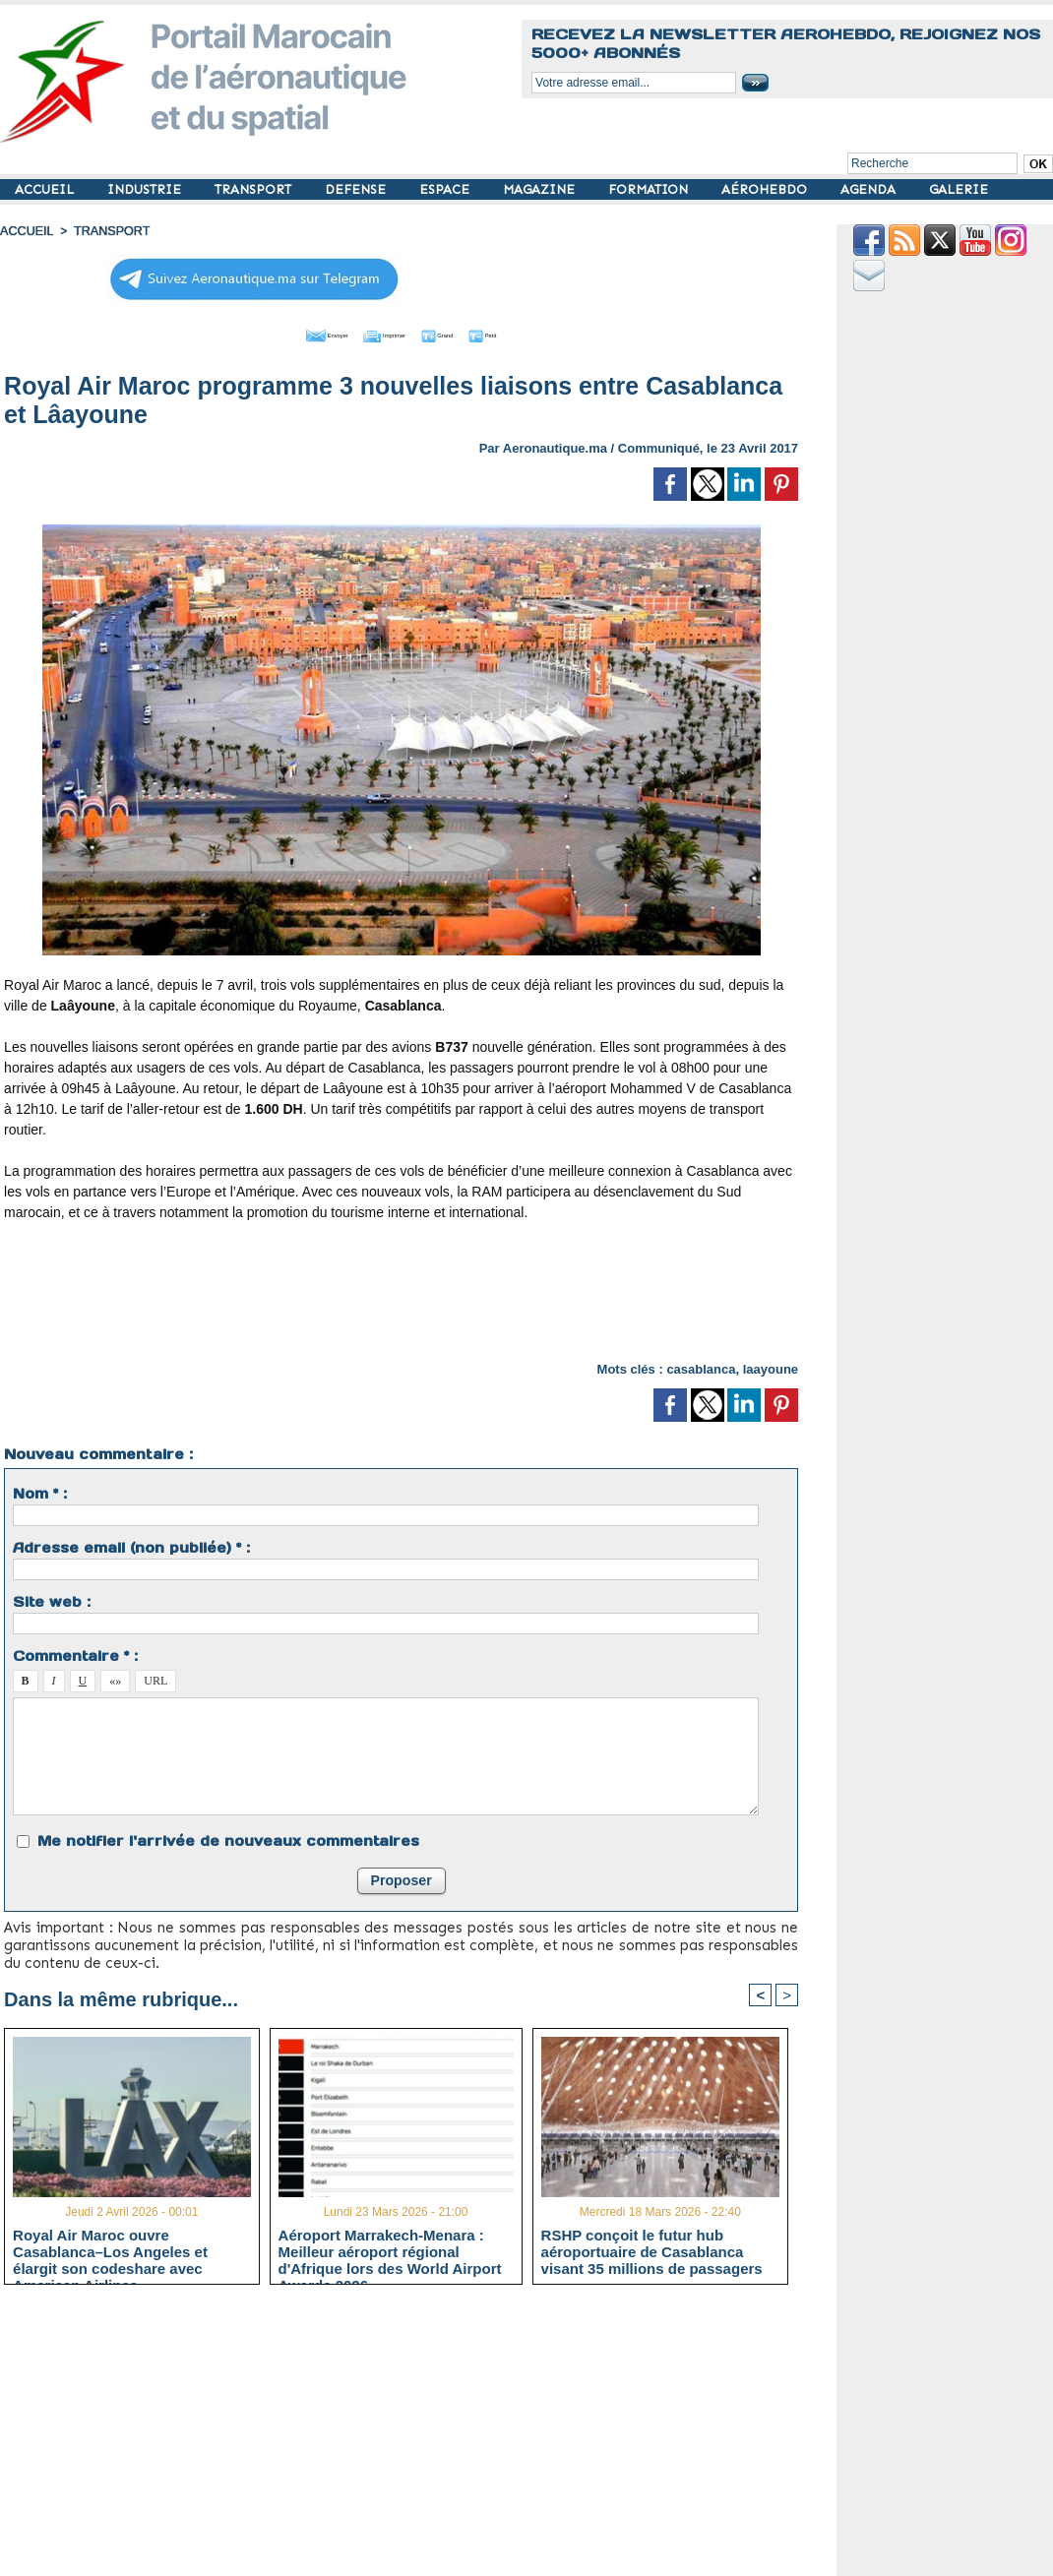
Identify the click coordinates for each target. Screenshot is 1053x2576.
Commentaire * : (75, 1653)
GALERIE (958, 189)
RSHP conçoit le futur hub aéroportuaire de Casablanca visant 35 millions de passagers (652, 2249)
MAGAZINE (541, 189)
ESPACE (446, 189)
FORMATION (650, 189)
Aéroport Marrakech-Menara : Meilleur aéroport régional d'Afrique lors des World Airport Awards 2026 (390, 2249)
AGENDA (869, 189)
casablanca (700, 1366)
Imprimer (379, 332)
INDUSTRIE (146, 189)
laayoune (770, 1366)
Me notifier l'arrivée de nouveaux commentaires (228, 1838)
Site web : (52, 1599)
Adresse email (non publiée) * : (131, 1545)
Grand (460, 332)
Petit (528, 332)
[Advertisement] (401, 1297)
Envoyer (289, 332)
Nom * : (40, 1491)
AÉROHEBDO (766, 189)
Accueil (25, 231)
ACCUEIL (46, 189)
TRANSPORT (255, 189)
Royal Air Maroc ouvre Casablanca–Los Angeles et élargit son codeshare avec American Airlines (110, 2249)
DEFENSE (357, 189)
